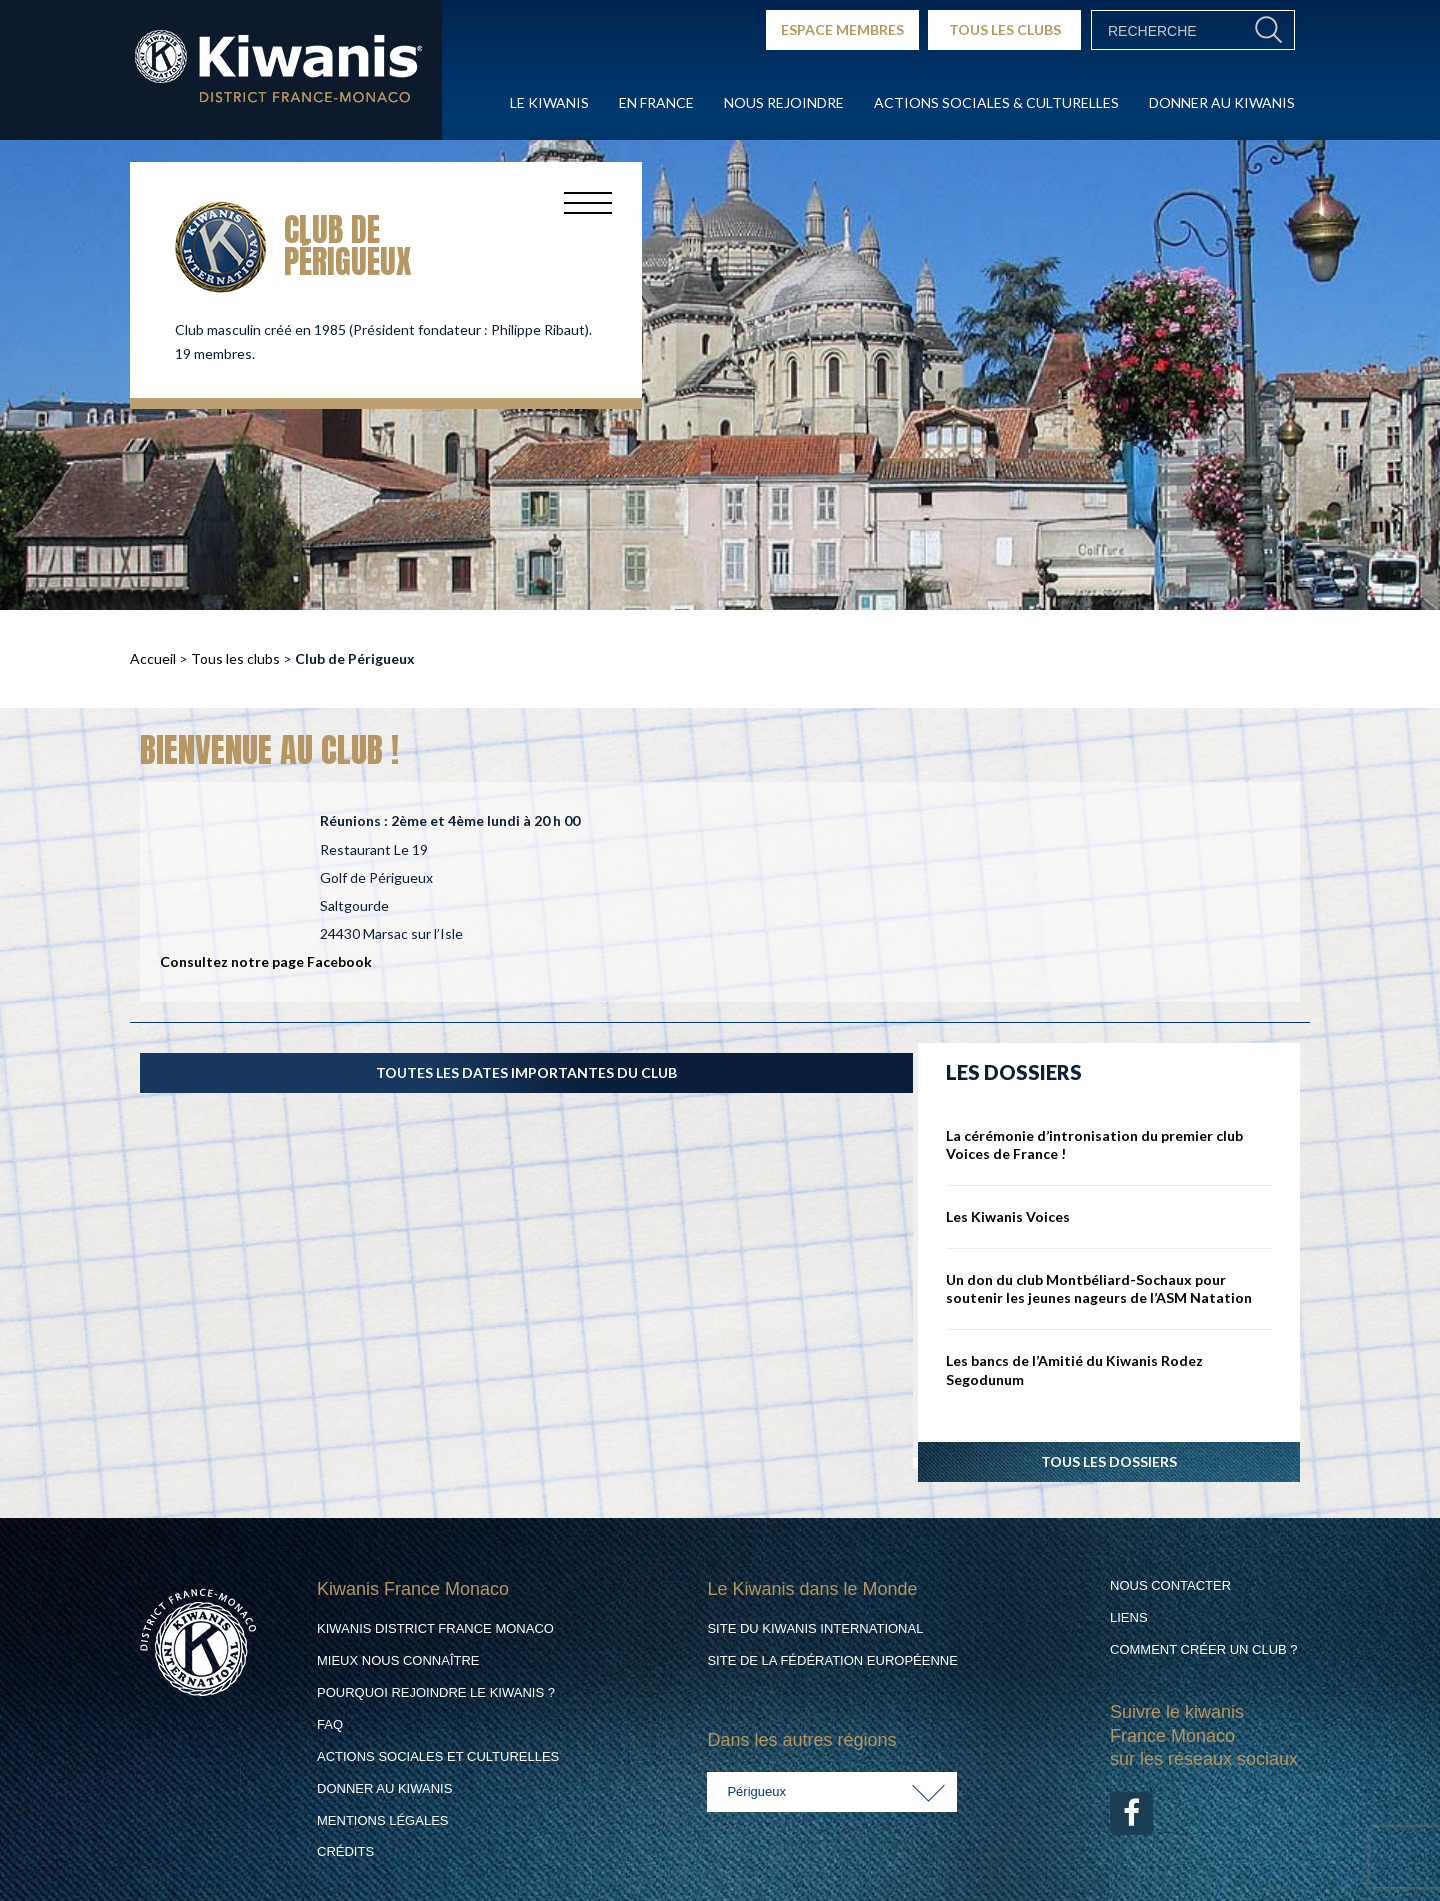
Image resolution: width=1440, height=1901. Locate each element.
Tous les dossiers (1109, 1461)
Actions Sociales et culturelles (438, 1756)
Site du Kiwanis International (815, 1628)
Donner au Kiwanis (1222, 102)
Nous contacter (1170, 1585)
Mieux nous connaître (398, 1660)
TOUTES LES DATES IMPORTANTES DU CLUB (526, 1072)
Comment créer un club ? (1204, 1649)
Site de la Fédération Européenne (832, 1660)
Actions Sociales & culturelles (996, 102)
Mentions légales (382, 1820)
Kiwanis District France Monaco (435, 1628)
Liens (1129, 1617)
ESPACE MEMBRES (842, 29)
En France (656, 102)
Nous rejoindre (784, 102)
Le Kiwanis (549, 102)
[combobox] (832, 1792)
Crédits (345, 1851)
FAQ (330, 1724)
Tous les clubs (235, 658)
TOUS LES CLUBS (1005, 29)
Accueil (153, 658)
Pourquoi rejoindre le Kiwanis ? (436, 1692)
